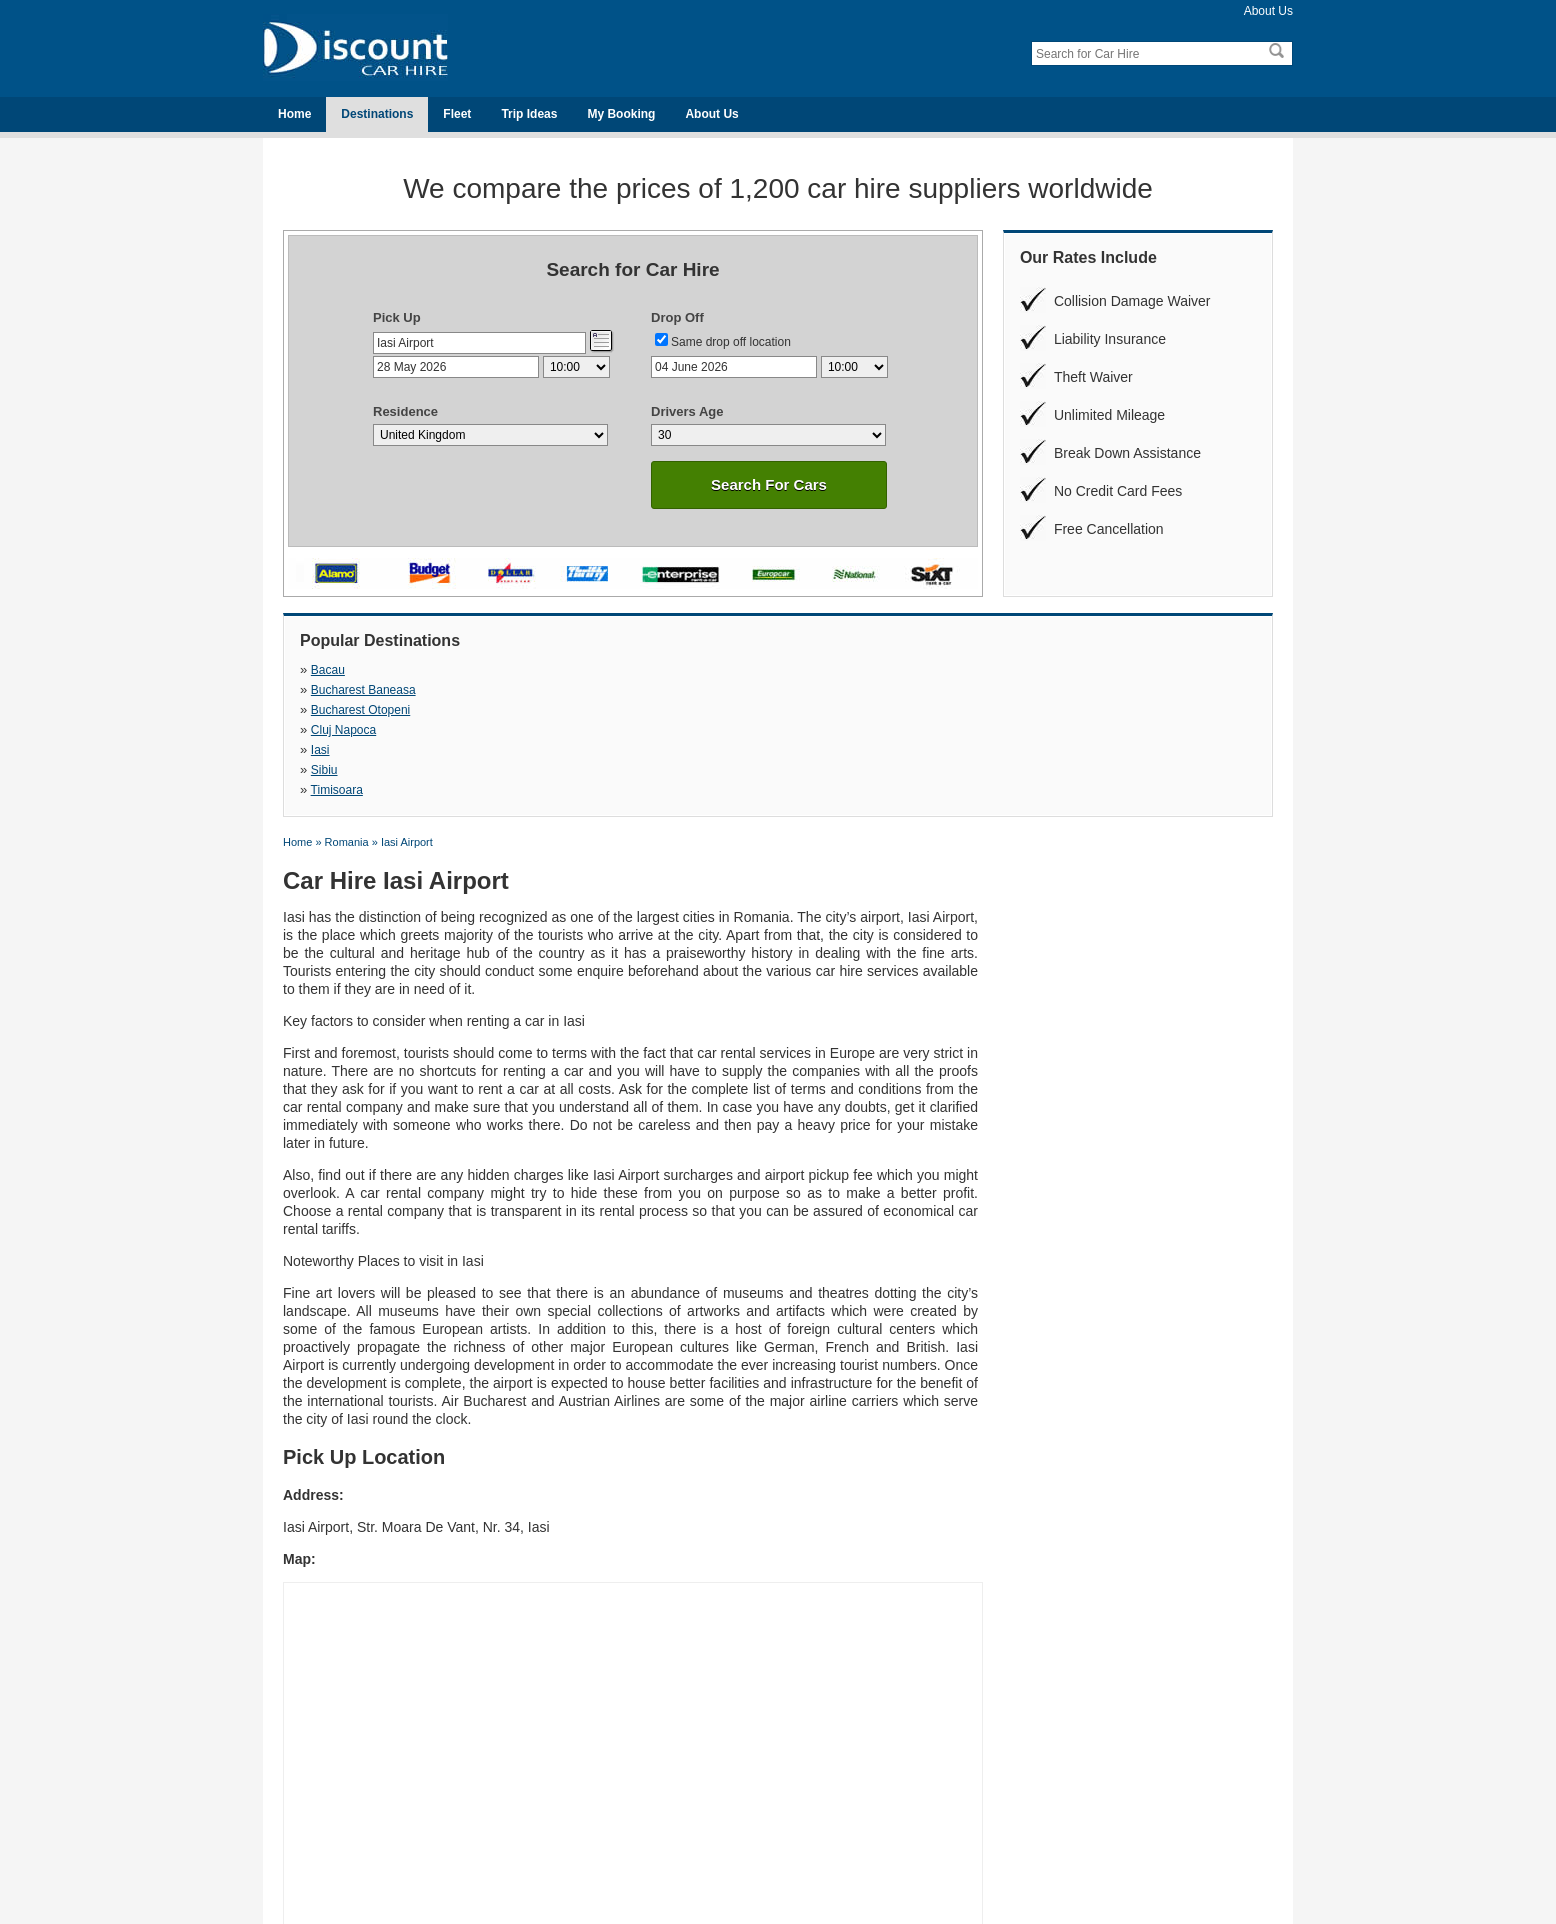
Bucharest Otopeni (826, 670)
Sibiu (557, 690)
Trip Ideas (529, 114)
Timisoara (803, 690)
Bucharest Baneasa (596, 670)
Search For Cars (769, 484)
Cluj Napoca (1042, 670)
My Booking (621, 114)
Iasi (320, 690)
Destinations (377, 114)
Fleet (457, 114)
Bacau (328, 670)
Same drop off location (731, 342)
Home (294, 114)
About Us (1268, 11)
